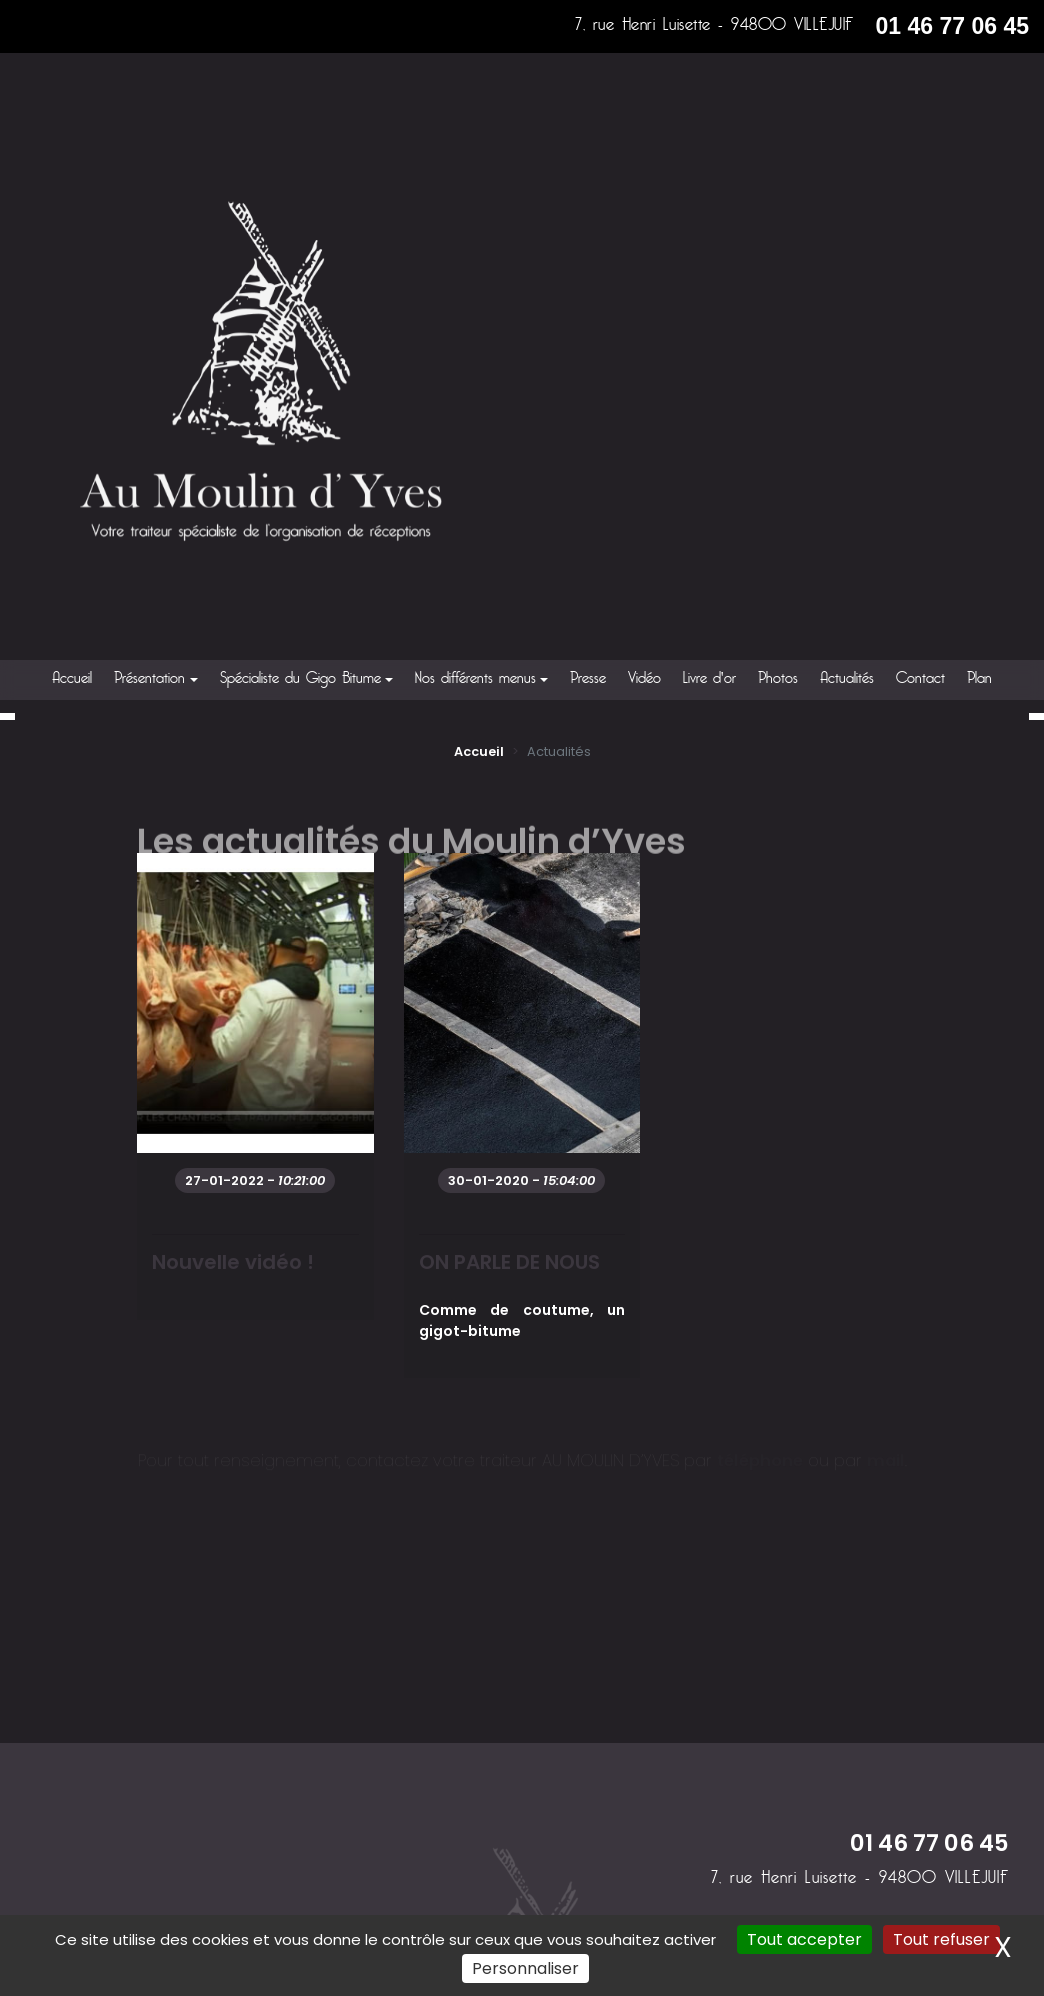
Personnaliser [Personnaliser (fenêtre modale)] (525, 1968)
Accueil (72, 679)
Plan (979, 679)
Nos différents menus (475, 679)
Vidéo (644, 679)
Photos (778, 679)
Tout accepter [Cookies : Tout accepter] (804, 1939)
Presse (588, 679)
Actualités (847, 679)
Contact (920, 679)
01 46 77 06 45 (952, 26)
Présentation (149, 679)
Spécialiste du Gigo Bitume (300, 679)
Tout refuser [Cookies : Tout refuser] (941, 1939)
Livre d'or (709, 679)
